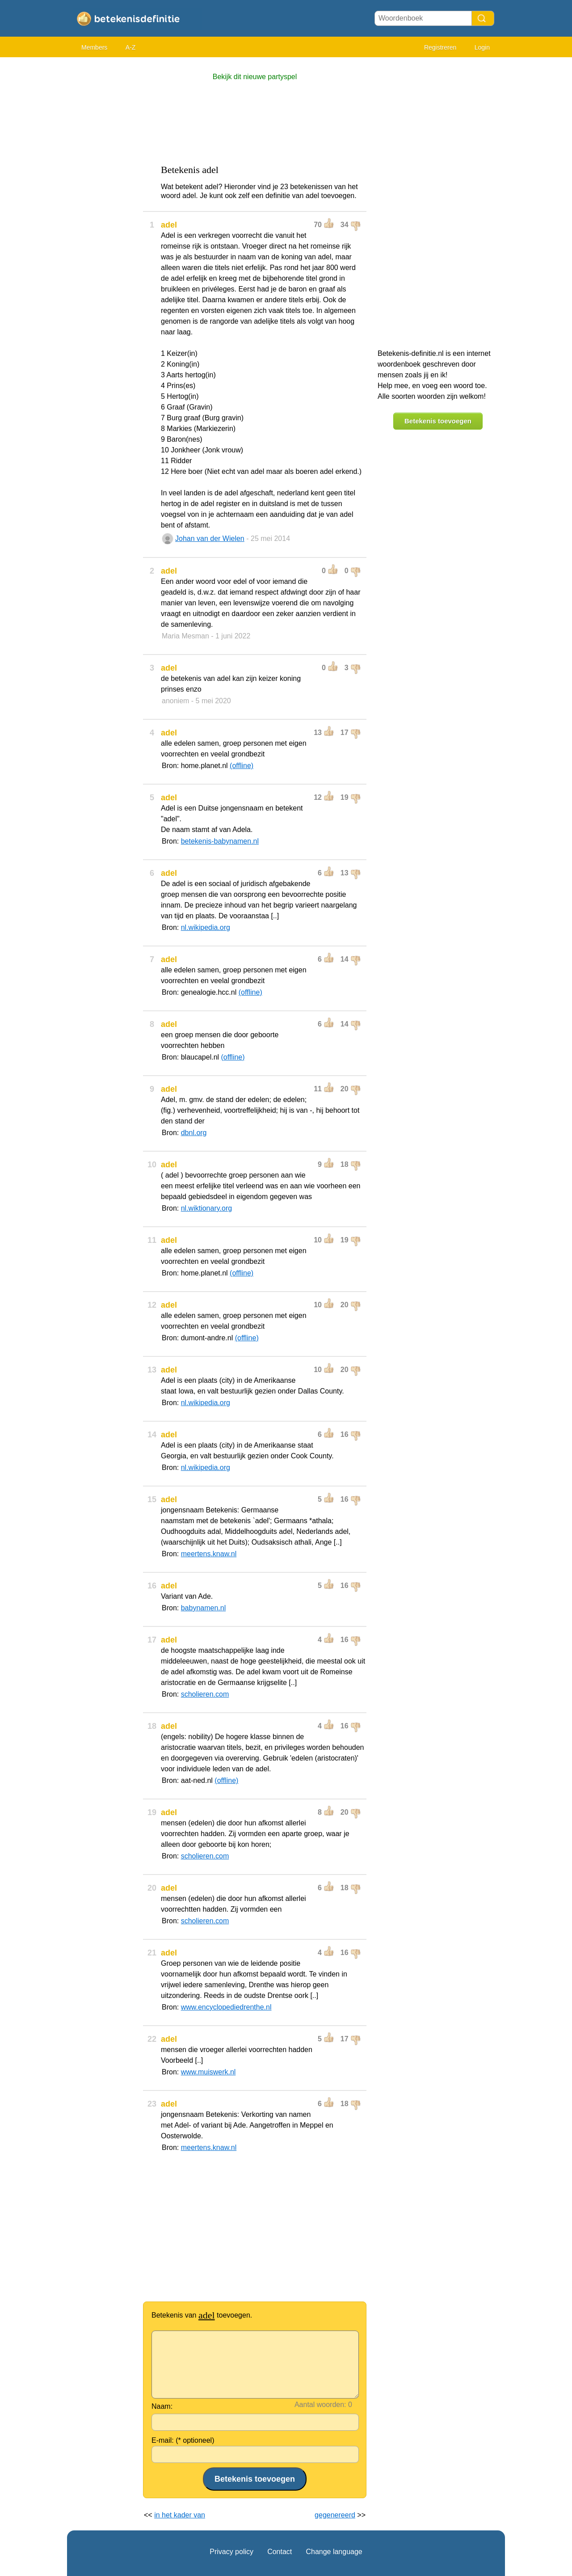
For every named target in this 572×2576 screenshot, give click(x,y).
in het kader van (179, 2515)
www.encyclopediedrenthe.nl (226, 2007)
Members (94, 47)
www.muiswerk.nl (208, 2072)
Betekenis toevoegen (437, 421)
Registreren (440, 47)
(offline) (241, 765)
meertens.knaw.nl (209, 1554)
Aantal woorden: (320, 2404)
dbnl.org (194, 1132)
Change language (334, 2551)
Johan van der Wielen (209, 538)
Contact (279, 2551)
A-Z (131, 47)
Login (482, 47)
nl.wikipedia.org (205, 927)
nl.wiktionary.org (206, 1208)
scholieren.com (205, 1694)
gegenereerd (335, 2515)
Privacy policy (231, 2551)
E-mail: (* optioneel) (182, 2440)
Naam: (161, 2406)
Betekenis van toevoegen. (201, 2315)
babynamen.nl (203, 1608)
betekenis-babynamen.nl (220, 841)
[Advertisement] (103, 197)
